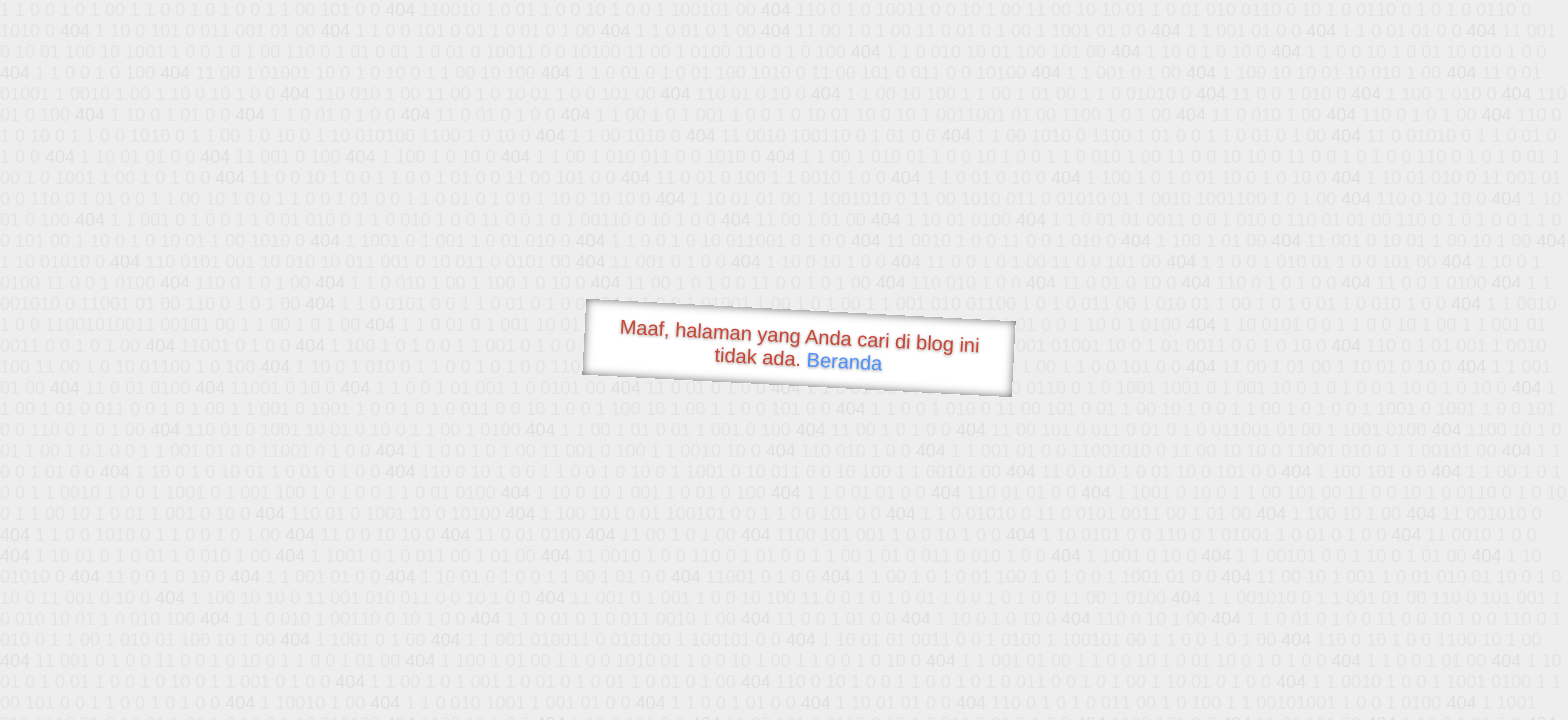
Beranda (844, 361)
